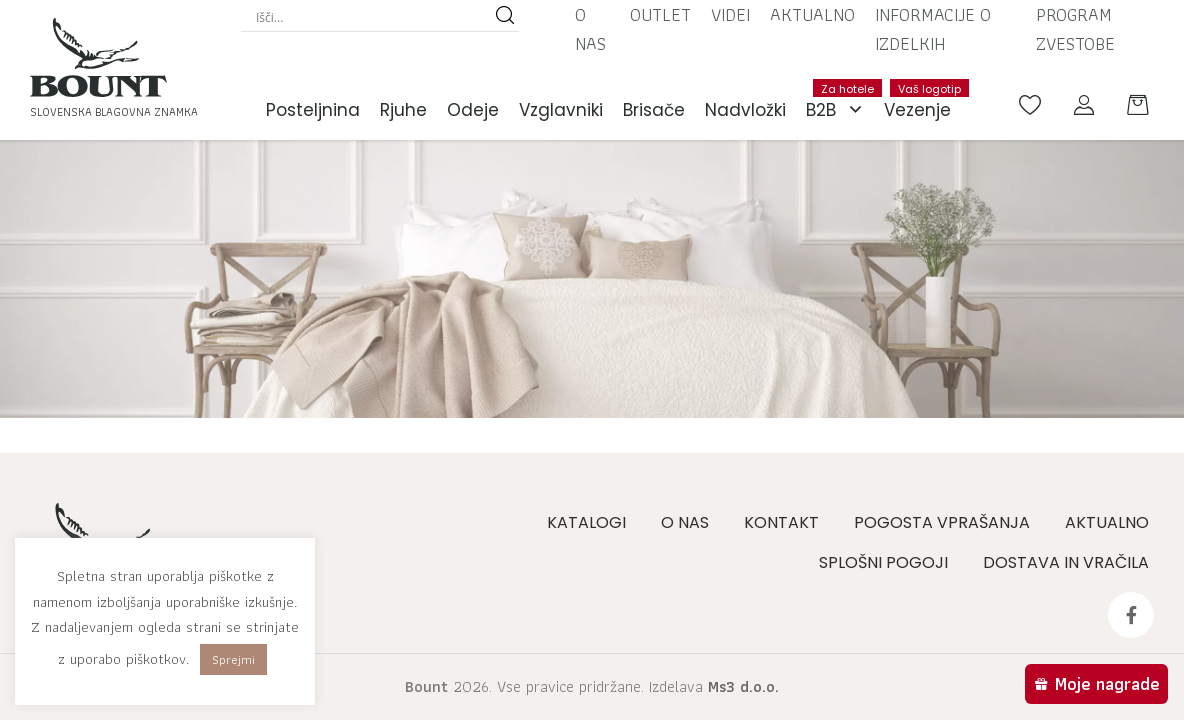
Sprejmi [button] (233, 659)
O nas (590, 29)
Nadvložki (745, 110)
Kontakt (781, 522)
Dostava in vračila (1066, 562)
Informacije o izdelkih (933, 29)
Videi (730, 14)
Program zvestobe (1075, 29)
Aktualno (812, 14)
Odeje (473, 110)
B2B (840, 110)
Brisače (654, 110)
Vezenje (922, 100)
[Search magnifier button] (505, 17)
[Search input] (371, 17)
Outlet (660, 14)
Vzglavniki (561, 110)
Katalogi (586, 522)
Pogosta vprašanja (942, 522)
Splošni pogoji (883, 562)
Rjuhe (403, 110)
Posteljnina (313, 110)
